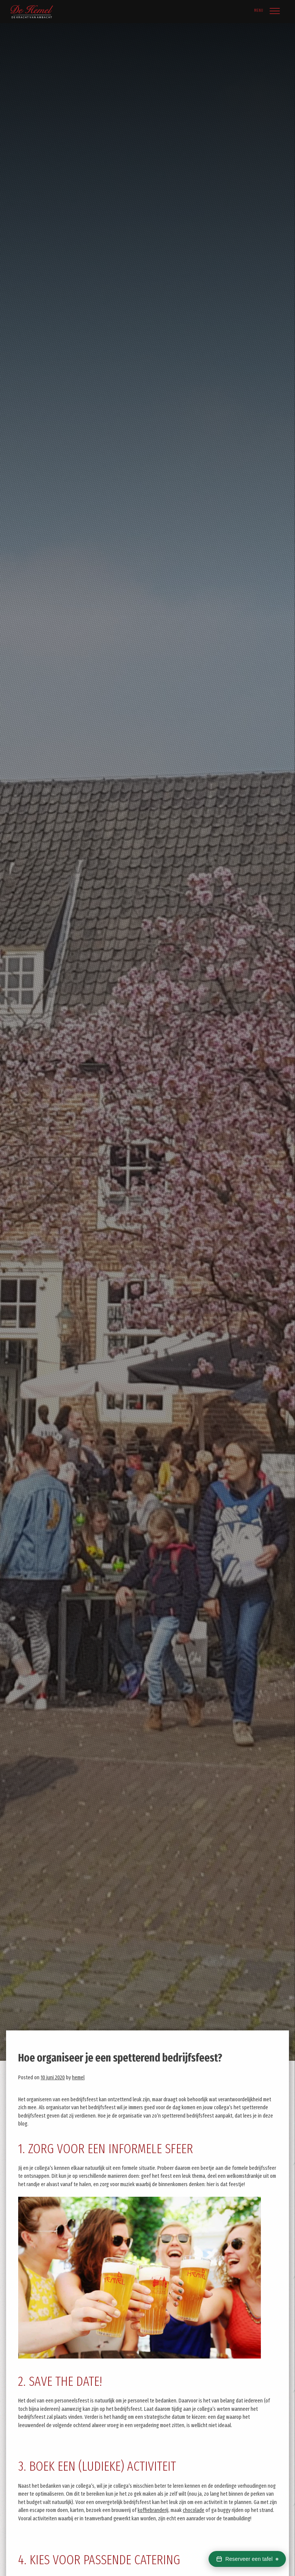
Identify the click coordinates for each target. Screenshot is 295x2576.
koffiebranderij (153, 2510)
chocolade (193, 2510)
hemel (78, 2077)
